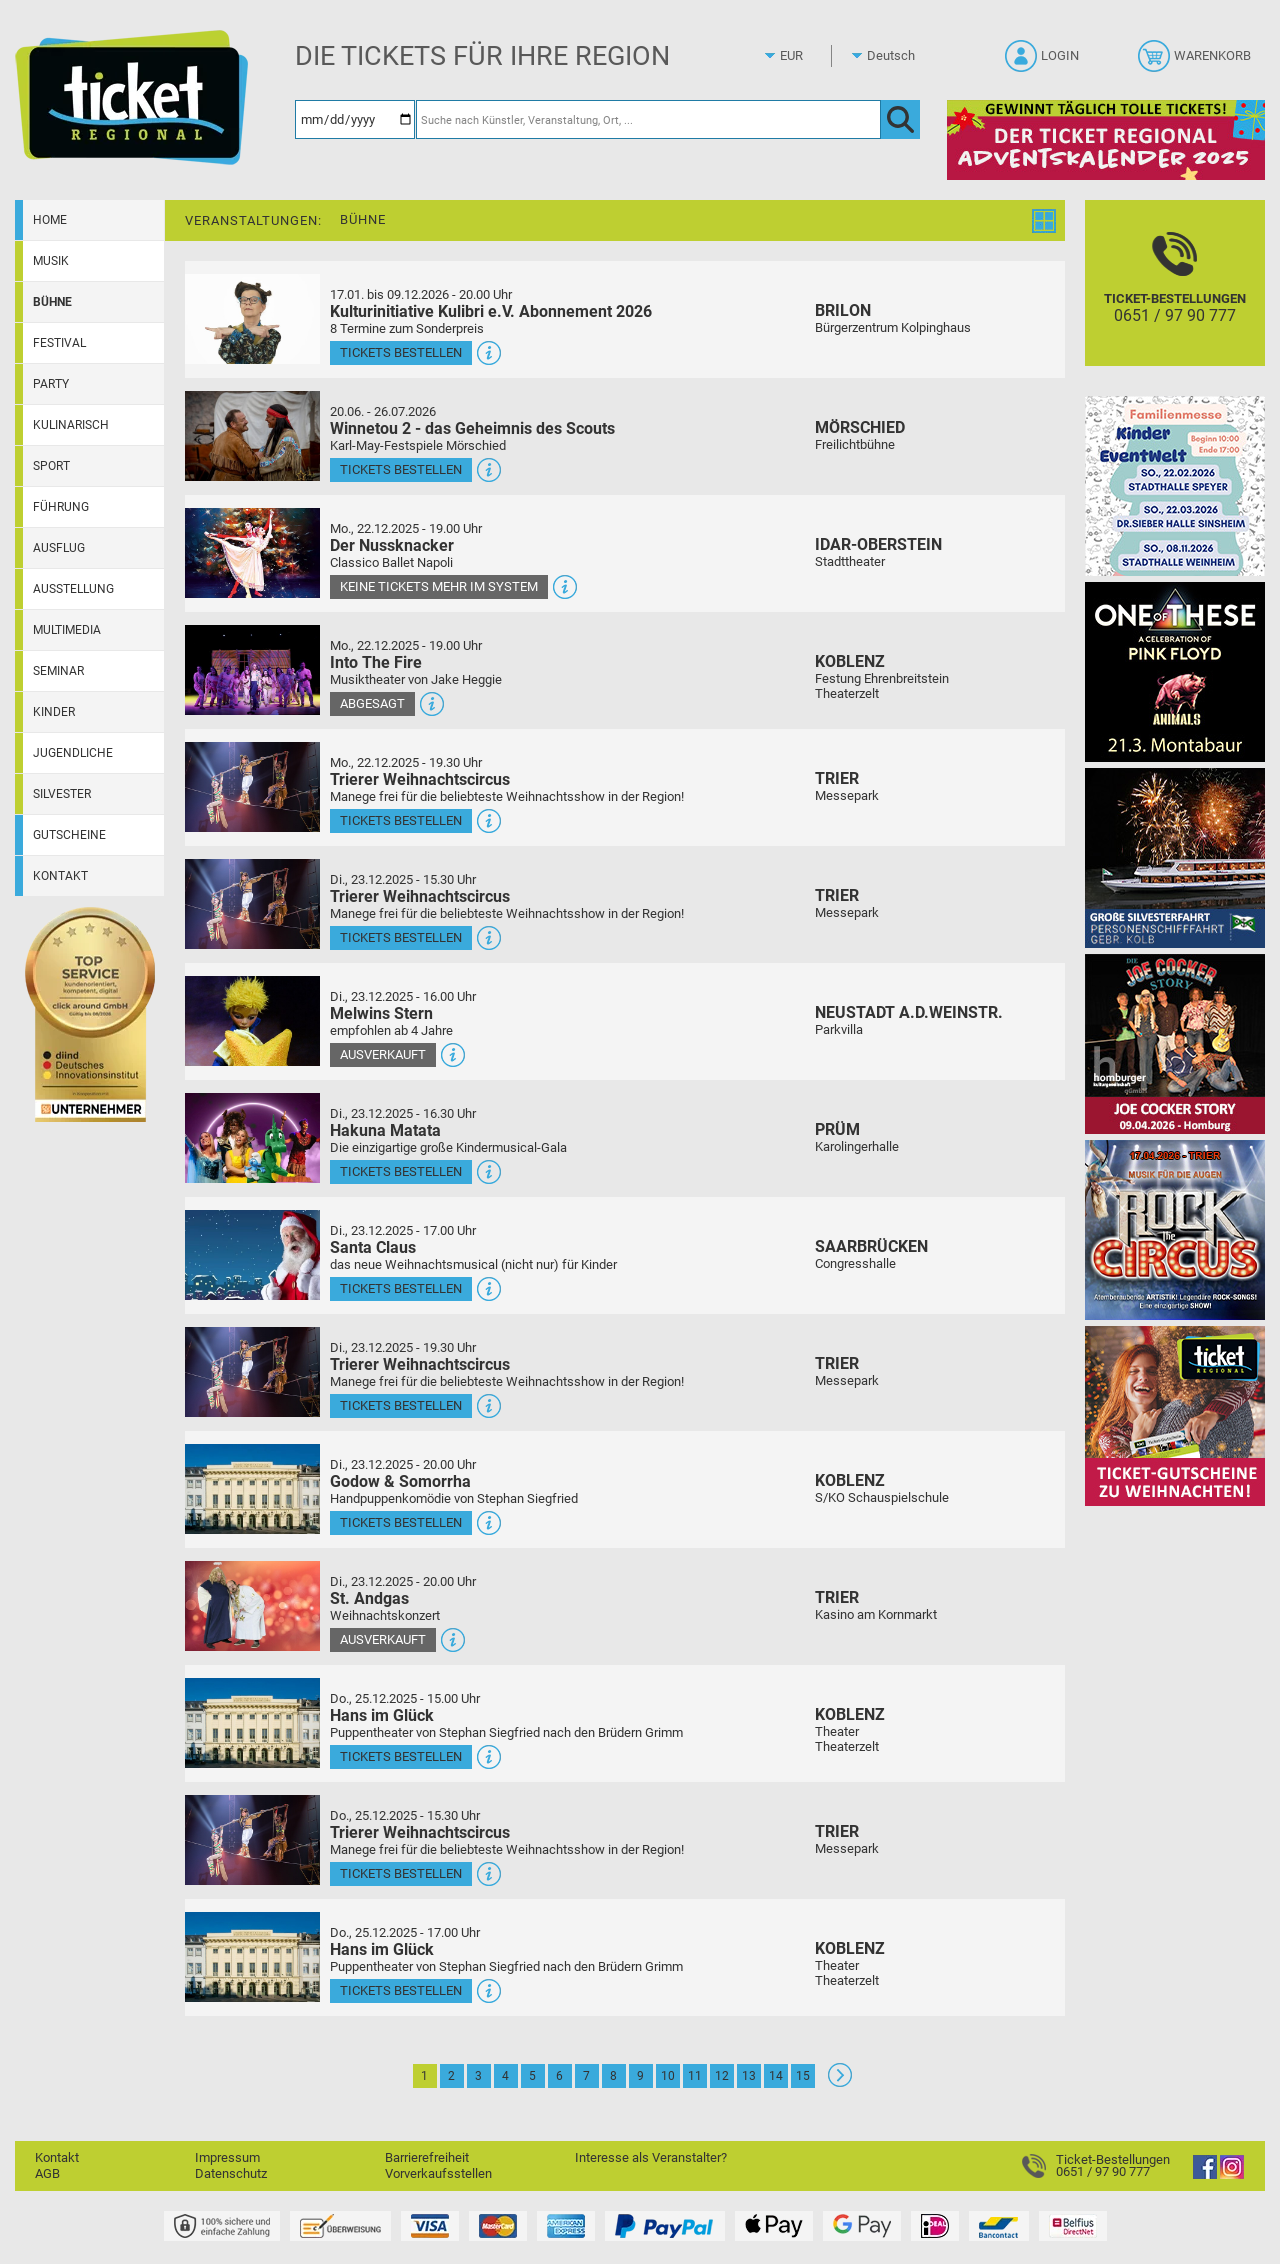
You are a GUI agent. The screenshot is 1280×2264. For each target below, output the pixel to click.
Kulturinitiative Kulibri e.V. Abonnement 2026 (491, 311)
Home (50, 220)
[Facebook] (1205, 2174)
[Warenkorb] (1196, 62)
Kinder (54, 712)
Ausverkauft (383, 1054)
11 (695, 2076)
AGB (47, 2173)
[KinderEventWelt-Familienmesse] (1175, 485)
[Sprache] (897, 56)
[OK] (900, 119)
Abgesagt (372, 703)
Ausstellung (73, 589)
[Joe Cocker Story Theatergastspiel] (1175, 1043)
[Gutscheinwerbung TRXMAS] (1175, 1415)
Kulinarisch (71, 425)
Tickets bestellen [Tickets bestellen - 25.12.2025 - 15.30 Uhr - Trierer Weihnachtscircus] (401, 1873)
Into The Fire (376, 662)
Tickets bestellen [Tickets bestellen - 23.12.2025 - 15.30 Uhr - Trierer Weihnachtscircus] (401, 937)
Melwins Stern (381, 1013)
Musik (51, 261)
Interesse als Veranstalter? (651, 2157)
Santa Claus (373, 1247)
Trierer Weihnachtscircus (420, 779)
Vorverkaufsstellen (438, 2173)
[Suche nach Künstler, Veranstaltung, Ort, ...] (648, 119)
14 (776, 2076)
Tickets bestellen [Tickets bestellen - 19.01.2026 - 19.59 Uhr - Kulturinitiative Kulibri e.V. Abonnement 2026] (401, 352)
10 (668, 2076)
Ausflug (59, 548)
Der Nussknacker (392, 545)
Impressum (227, 2157)
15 (803, 2076)
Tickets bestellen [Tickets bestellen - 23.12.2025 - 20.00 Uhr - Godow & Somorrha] (401, 1522)
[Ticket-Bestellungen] (1175, 300)
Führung (61, 507)
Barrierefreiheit (427, 2157)
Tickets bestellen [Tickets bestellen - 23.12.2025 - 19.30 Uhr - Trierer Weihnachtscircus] (401, 1405)
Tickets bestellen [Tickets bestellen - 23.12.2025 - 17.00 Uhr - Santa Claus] (401, 1288)
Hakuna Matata (385, 1130)
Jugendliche (73, 753)
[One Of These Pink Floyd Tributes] (1175, 671)
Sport (51, 466)
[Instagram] (1232, 2174)
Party (51, 384)
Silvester (62, 794)
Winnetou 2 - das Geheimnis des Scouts (472, 428)
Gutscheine (69, 835)
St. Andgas (369, 1598)
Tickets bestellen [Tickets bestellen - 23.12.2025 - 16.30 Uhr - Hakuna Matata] (401, 1171)
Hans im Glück (382, 1715)
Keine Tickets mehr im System (439, 586)
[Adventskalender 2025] (1106, 139)
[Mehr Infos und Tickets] (252, 318)
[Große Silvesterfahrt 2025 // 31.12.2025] (1175, 857)
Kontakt (60, 876)
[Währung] (810, 56)
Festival (59, 343)
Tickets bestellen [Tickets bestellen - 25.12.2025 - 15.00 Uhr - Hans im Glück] (401, 1756)
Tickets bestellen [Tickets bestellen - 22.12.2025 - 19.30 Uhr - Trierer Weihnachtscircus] (401, 820)
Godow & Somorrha (400, 1481)
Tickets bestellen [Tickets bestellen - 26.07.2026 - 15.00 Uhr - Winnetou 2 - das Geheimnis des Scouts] (401, 469)
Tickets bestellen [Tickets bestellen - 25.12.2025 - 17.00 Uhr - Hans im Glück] (401, 1990)
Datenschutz (231, 2173)
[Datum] (355, 119)
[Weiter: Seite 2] (840, 2082)
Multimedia (67, 630)
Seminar (58, 671)
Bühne (52, 302)
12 (722, 2076)
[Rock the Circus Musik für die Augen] (1175, 1229)
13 (749, 2076)
